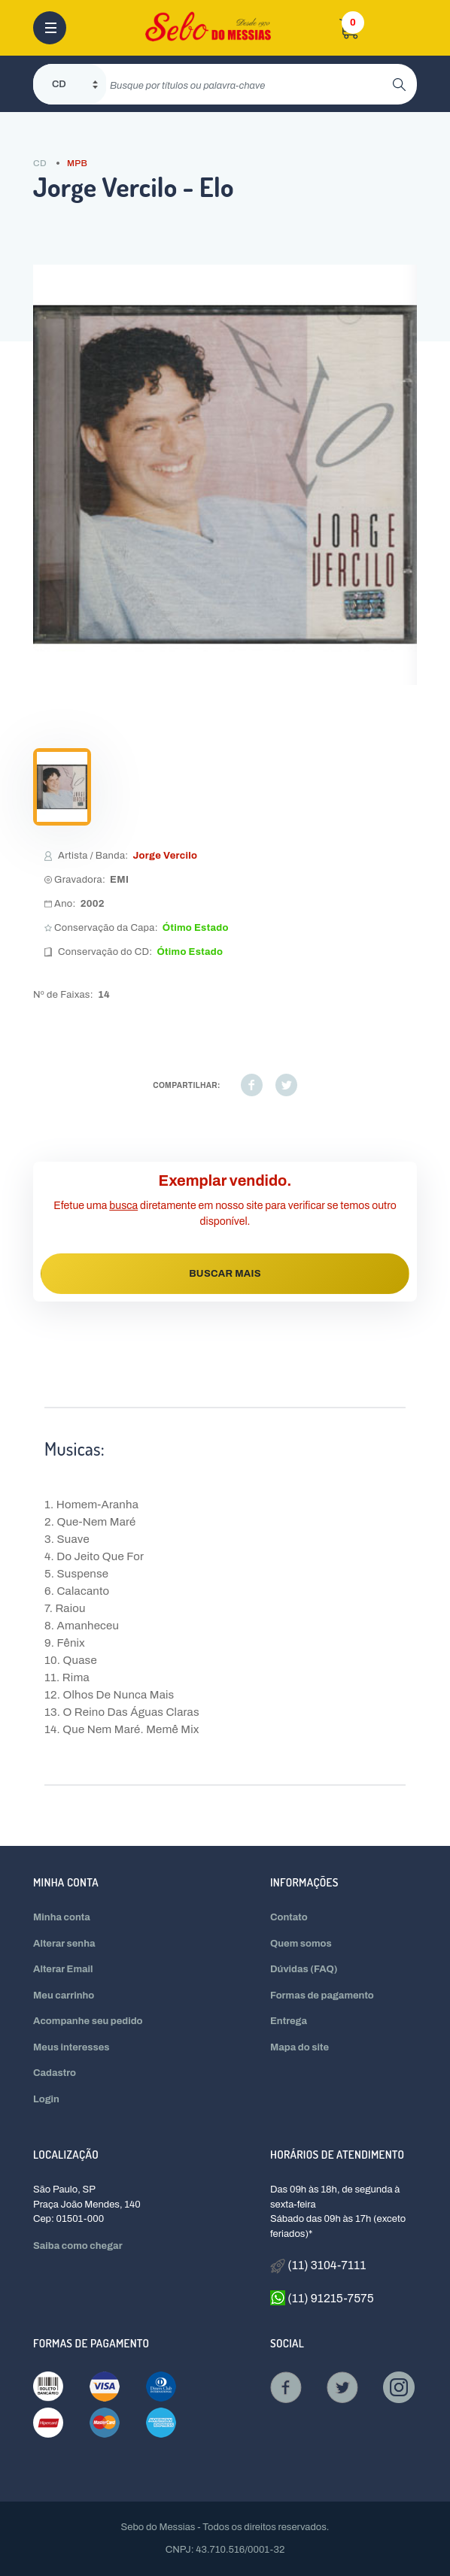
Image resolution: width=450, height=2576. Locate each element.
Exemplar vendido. (225, 1180)
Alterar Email (63, 1969)
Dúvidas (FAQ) (304, 1969)
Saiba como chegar (78, 2246)
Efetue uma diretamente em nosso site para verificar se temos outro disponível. (225, 1213)
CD (40, 163)
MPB (77, 163)
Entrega (288, 2021)
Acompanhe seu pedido (88, 2021)
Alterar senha (64, 1943)
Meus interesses (71, 2047)
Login (46, 2099)
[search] (249, 84)
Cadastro (54, 2073)
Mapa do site (299, 2047)
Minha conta (61, 1917)
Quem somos (301, 1943)
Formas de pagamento (322, 1995)
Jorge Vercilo (164, 855)
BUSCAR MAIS (225, 1273)
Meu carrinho (63, 1995)
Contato (289, 1917)
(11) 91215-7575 (322, 2297)
